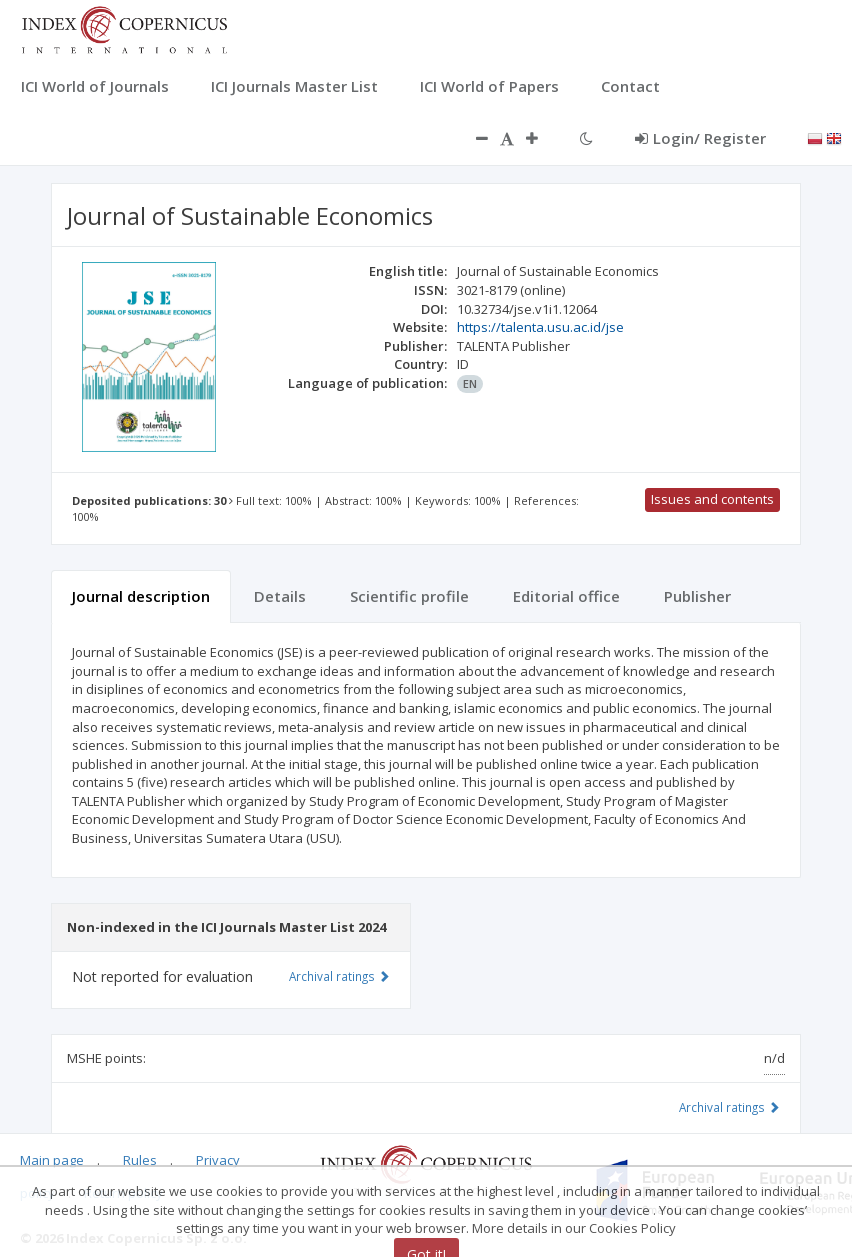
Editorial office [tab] (566, 596)
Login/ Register (700, 138)
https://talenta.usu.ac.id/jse (540, 327)
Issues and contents (712, 499)
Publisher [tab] (697, 596)
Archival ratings (729, 1107)
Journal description (141, 596)
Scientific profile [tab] (409, 596)
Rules (140, 1160)
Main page (52, 1160)
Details (280, 596)
